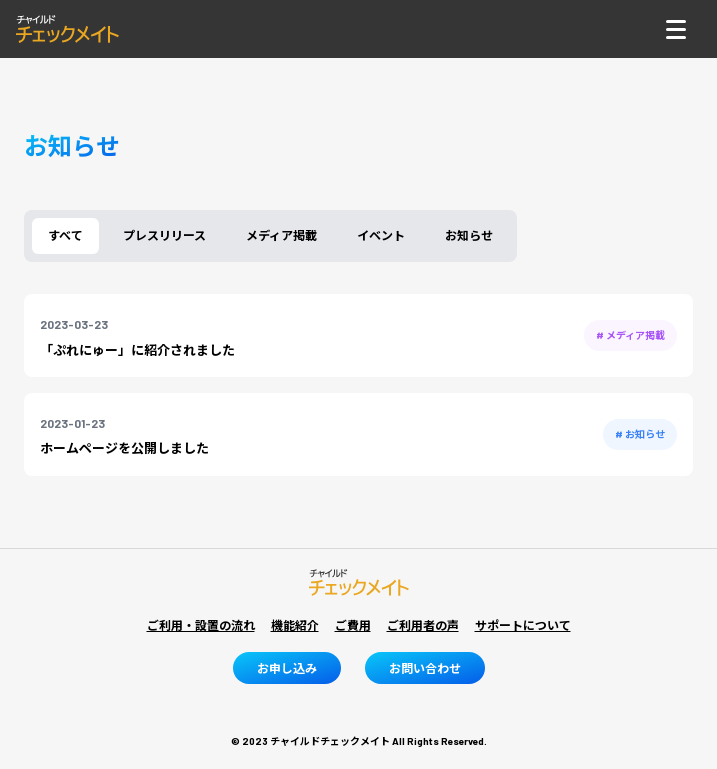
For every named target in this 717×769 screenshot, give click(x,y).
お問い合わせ (425, 668)
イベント (381, 235)
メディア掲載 (281, 235)
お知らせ (469, 235)
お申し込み (287, 668)
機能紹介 (295, 625)
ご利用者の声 (423, 625)
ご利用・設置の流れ (201, 625)
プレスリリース (164, 235)
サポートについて (523, 625)
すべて (65, 235)
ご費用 (353, 625)
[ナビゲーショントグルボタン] (676, 29)
